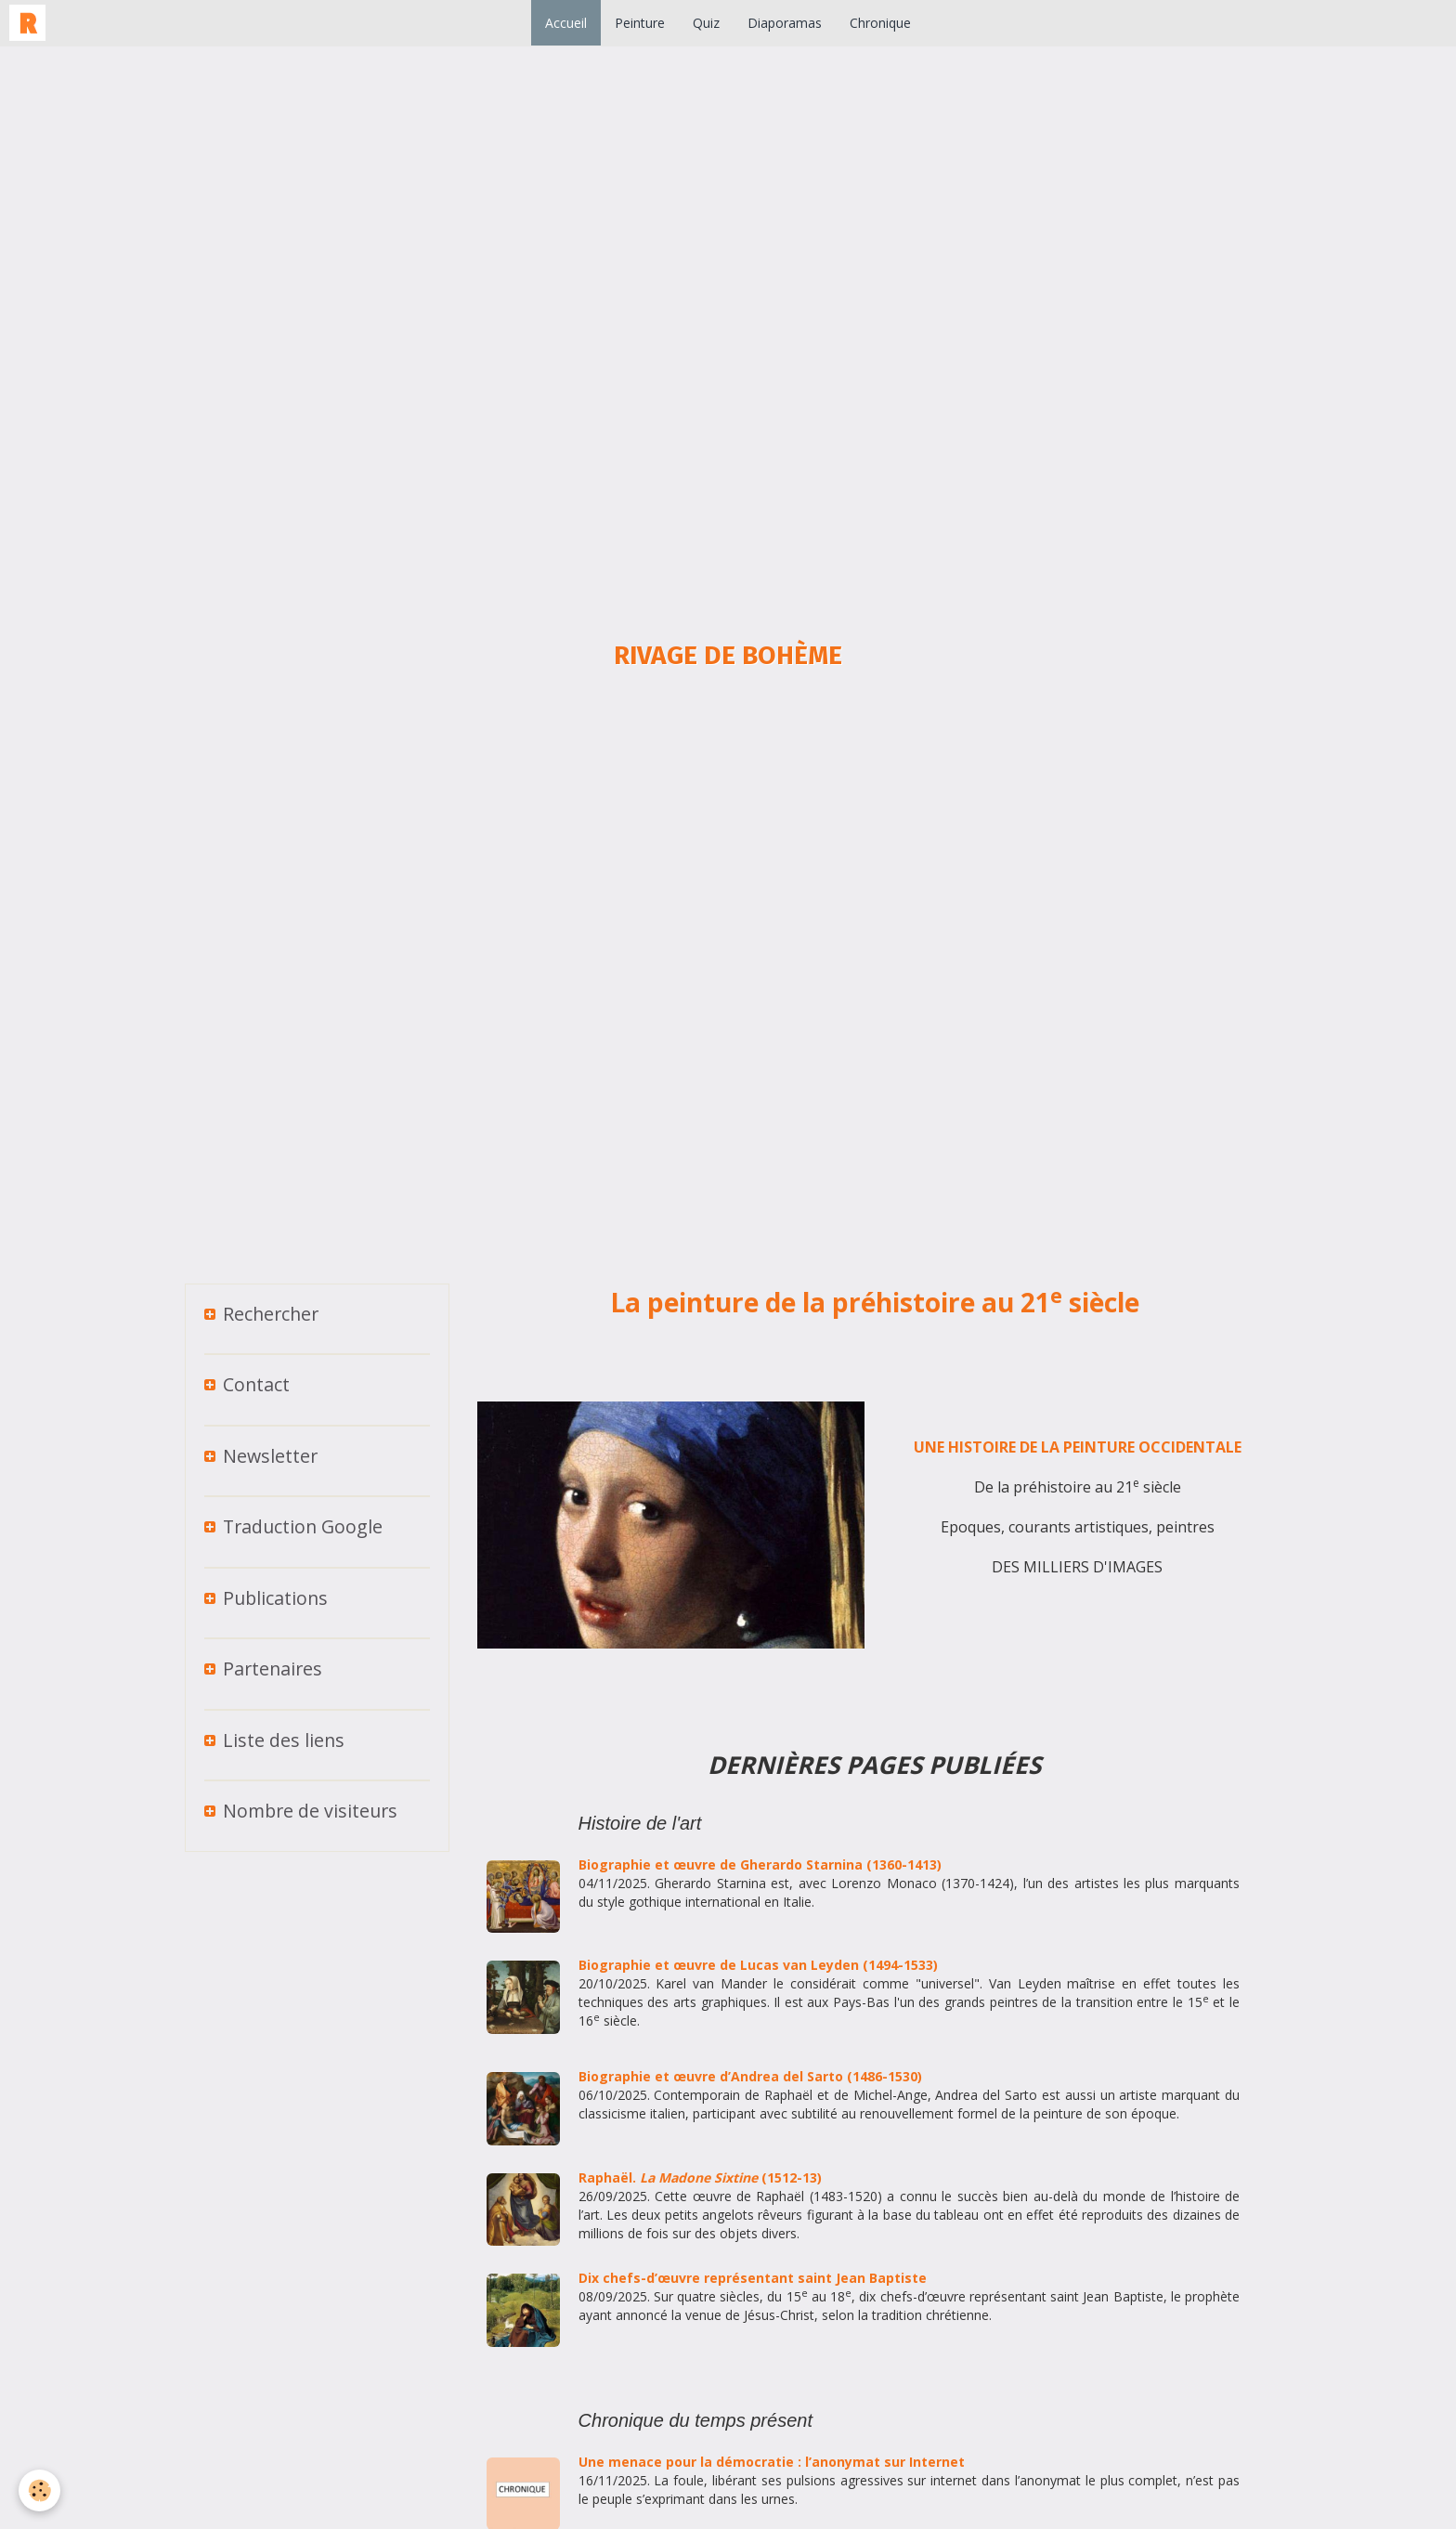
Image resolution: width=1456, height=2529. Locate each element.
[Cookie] (39, 2490)
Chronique (880, 23)
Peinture (640, 23)
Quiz (706, 23)
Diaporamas (785, 23)
